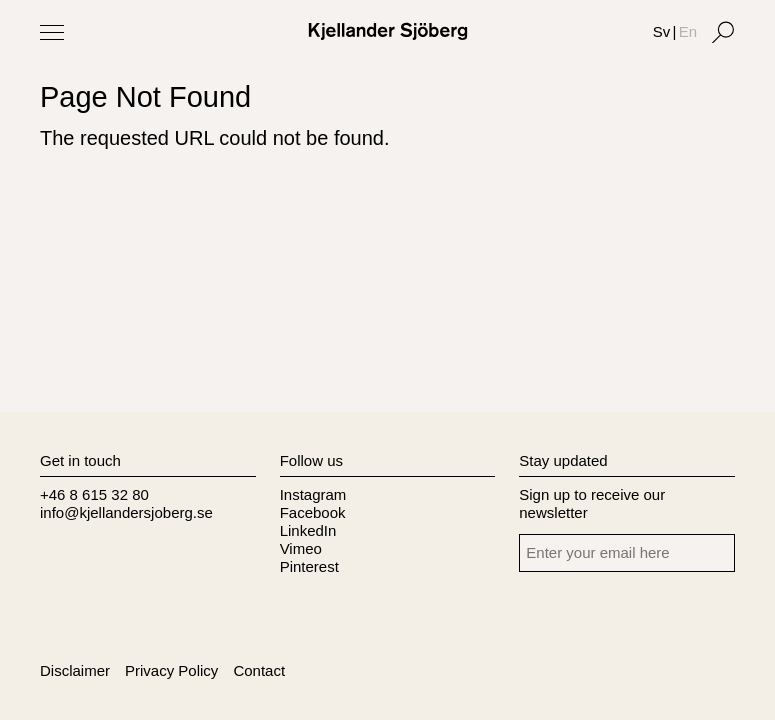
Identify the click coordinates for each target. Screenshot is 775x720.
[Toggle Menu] (52, 32)
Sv (662, 31)
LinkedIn (308, 530)
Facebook (313, 512)
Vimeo (301, 548)
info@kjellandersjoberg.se (126, 512)
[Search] (723, 32)
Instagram (313, 494)
